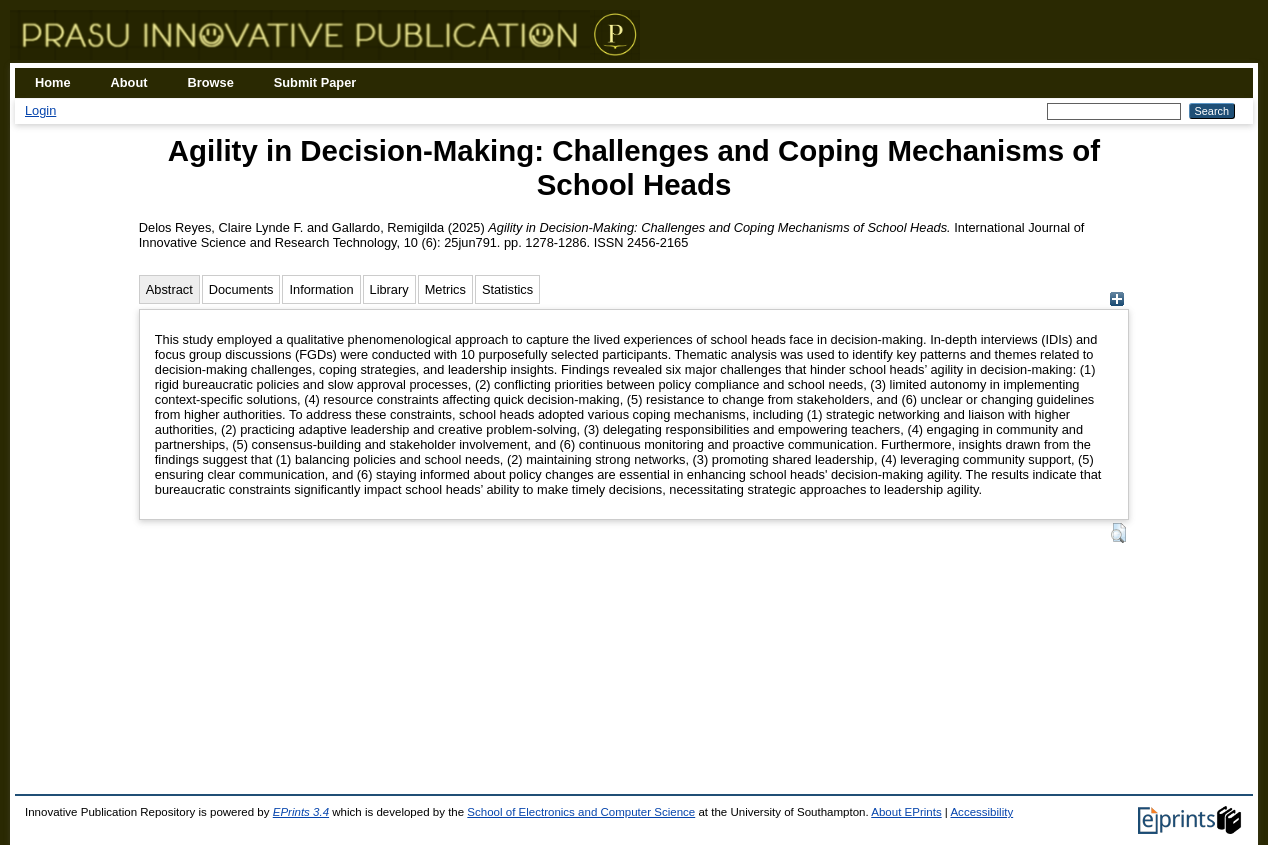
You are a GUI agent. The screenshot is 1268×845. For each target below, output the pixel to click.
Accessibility (981, 812)
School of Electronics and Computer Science (581, 812)
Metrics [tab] (445, 289)
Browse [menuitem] (211, 82)
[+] (1116, 301)
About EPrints (906, 812)
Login (40, 110)
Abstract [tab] (169, 289)
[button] (1118, 533)
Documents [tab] (241, 289)
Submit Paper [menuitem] (315, 82)
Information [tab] (321, 289)
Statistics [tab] (507, 289)
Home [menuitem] (53, 82)
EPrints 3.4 (301, 812)
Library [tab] (389, 289)
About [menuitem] (129, 82)
